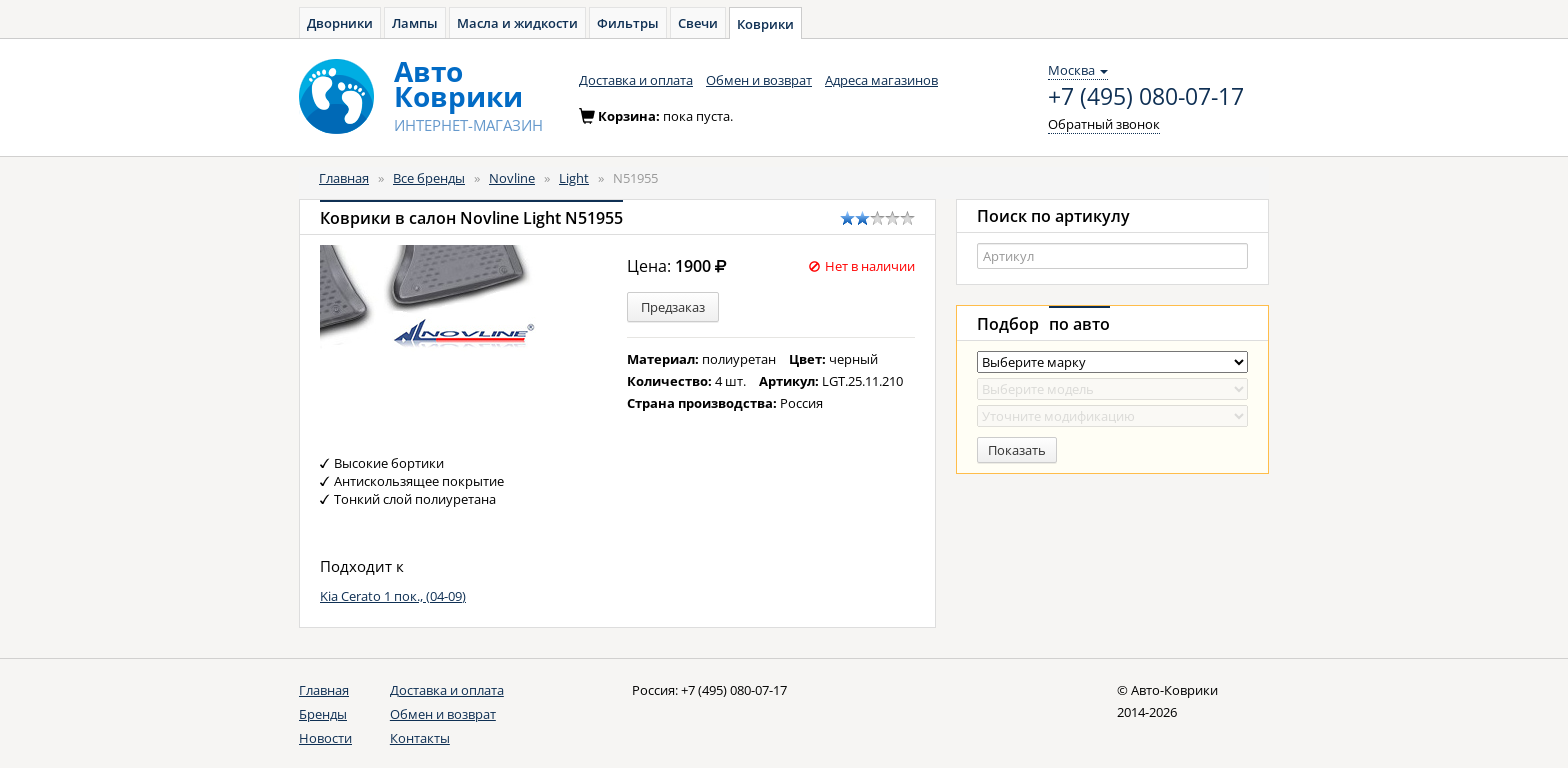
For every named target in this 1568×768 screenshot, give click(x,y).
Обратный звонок (1104, 124)
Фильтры (628, 23)
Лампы (415, 23)
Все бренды (429, 178)
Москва (1078, 70)
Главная (344, 178)
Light (574, 178)
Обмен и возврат (759, 80)
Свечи (698, 23)
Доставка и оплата (636, 80)
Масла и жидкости (517, 23)
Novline (512, 178)
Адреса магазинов (881, 80)
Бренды (323, 714)
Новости (325, 738)
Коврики (765, 24)
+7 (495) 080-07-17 (1146, 97)
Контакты (420, 738)
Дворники (340, 23)
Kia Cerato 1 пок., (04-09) (393, 596)
